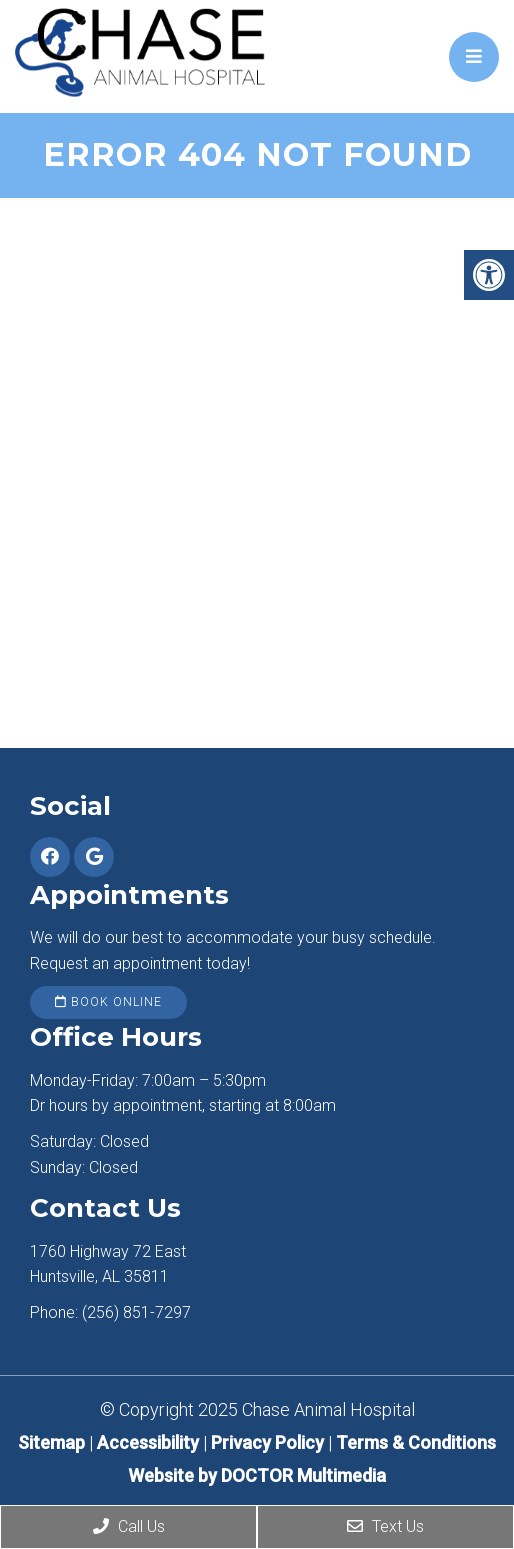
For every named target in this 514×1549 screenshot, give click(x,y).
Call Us (129, 1526)
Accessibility (148, 1442)
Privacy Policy (269, 1442)
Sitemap (51, 1442)
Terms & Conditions (416, 1442)
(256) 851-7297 (136, 1312)
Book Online (108, 1002)
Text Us (385, 1526)
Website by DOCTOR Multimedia (257, 1475)
